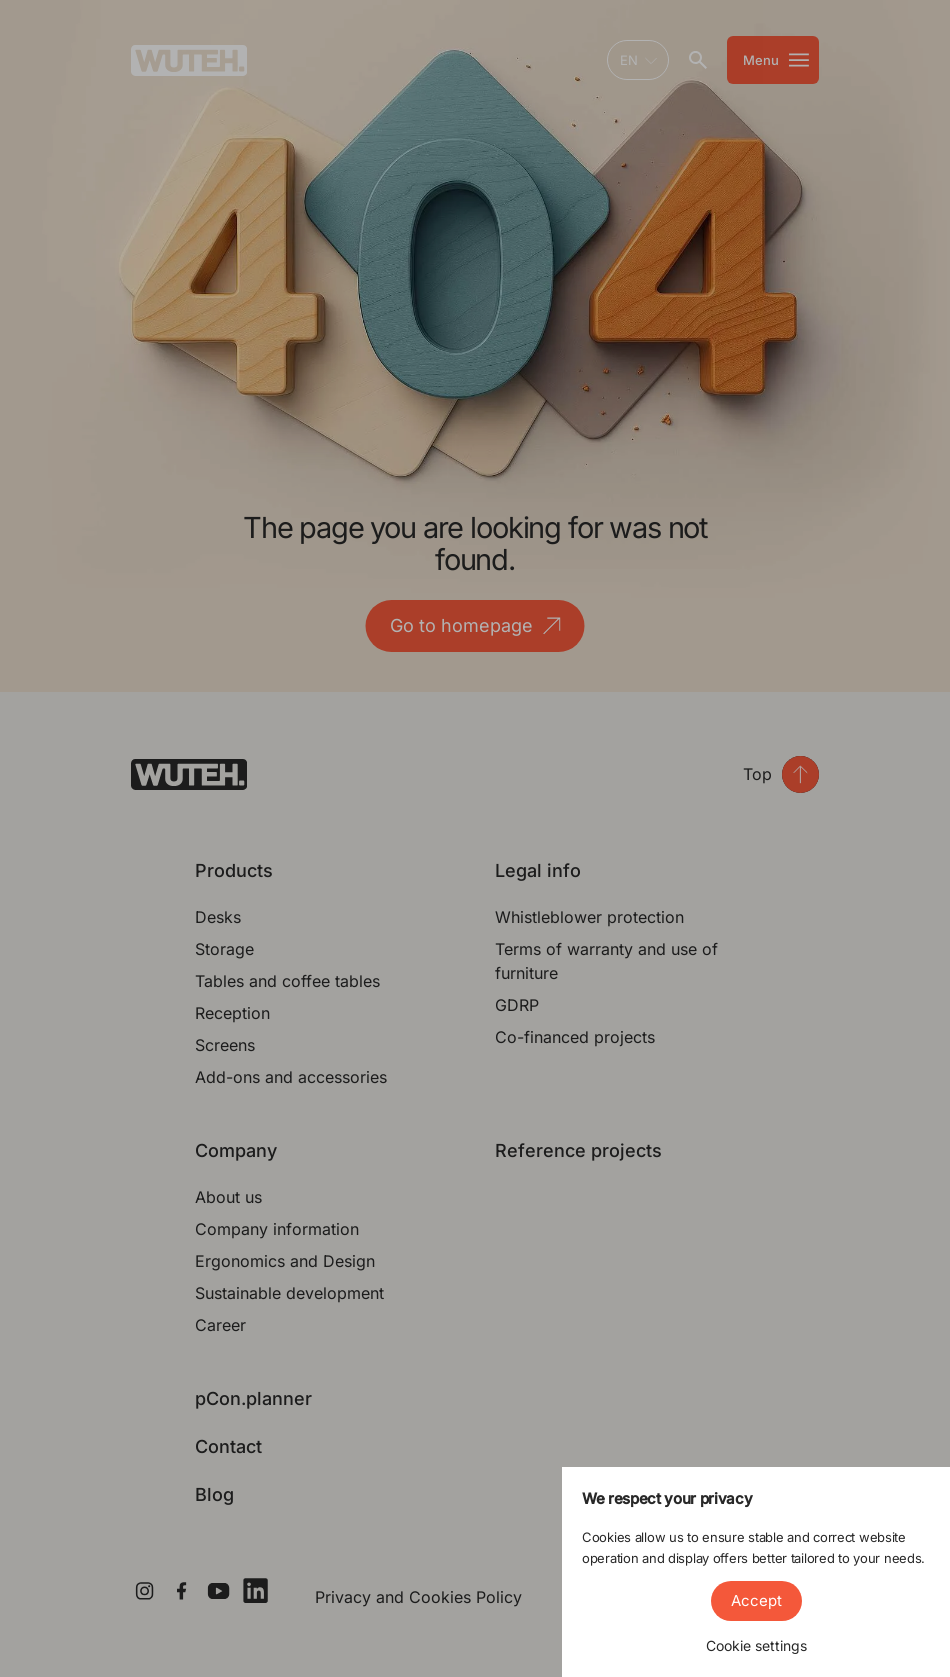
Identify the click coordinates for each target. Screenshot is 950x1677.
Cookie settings (756, 1645)
